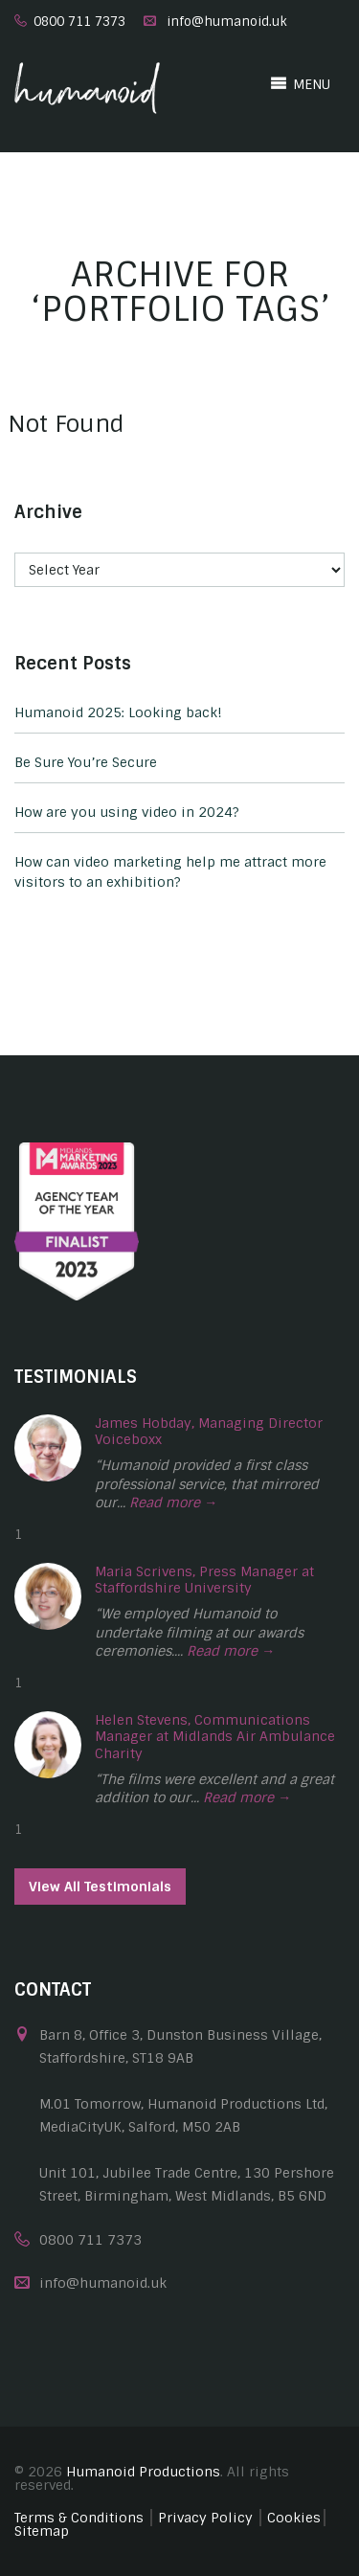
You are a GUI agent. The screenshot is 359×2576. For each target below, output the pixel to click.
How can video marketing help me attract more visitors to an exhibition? (170, 872)
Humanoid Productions (143, 2471)
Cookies (294, 2517)
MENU (300, 83)
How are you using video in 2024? (126, 812)
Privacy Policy (205, 2517)
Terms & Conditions (79, 2517)
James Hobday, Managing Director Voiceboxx (209, 1431)
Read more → (173, 1502)
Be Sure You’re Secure (85, 762)
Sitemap (41, 2531)
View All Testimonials (100, 1886)
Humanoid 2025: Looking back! (118, 712)
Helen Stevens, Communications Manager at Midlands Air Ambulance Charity (215, 1737)
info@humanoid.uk (227, 21)
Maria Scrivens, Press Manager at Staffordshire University (204, 1580)
